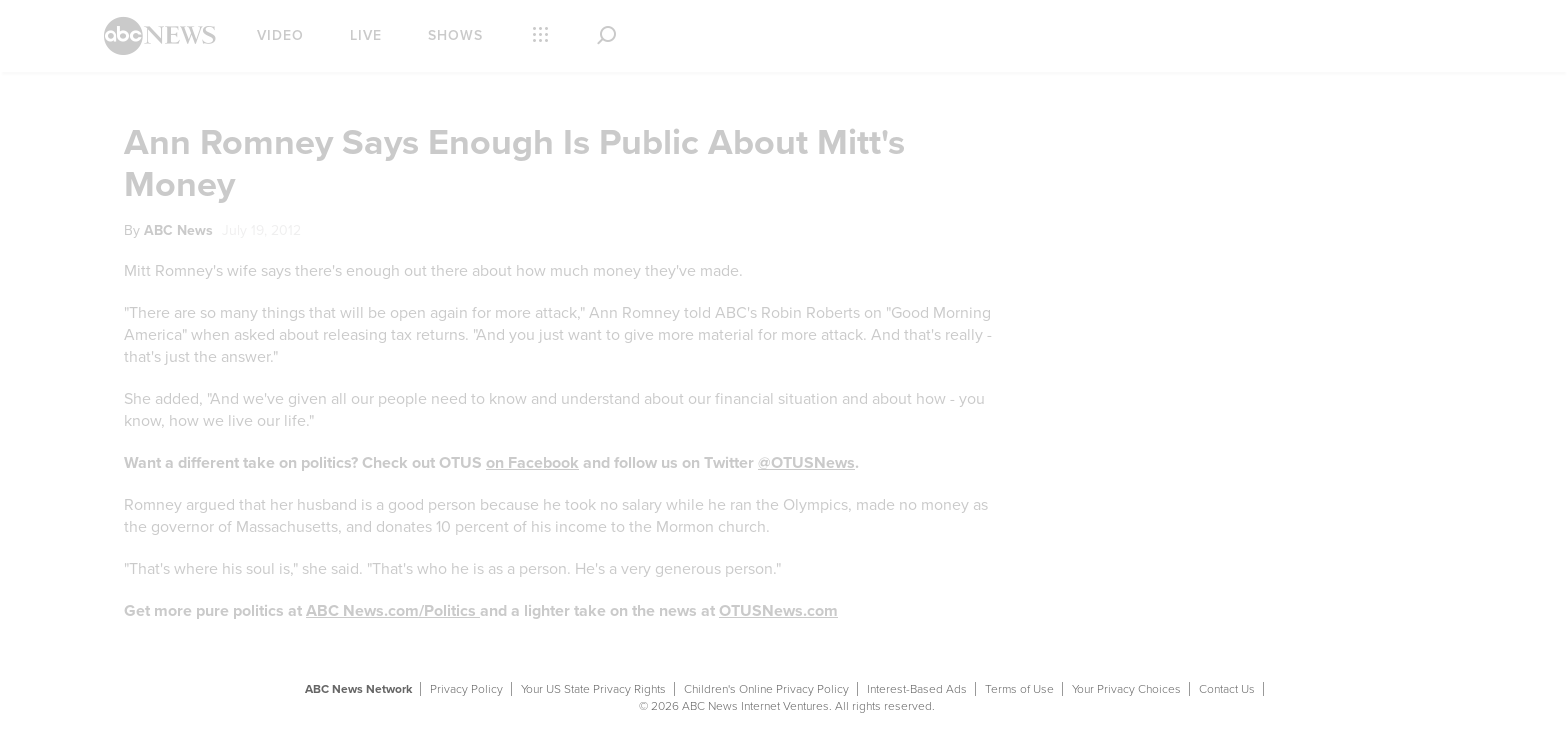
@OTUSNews (806, 463)
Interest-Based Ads (917, 689)
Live (366, 35)
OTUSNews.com (778, 611)
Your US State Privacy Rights (593, 689)
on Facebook (532, 463)
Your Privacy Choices (1126, 689)
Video (280, 35)
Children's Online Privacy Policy (766, 689)
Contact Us (1227, 689)
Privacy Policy (466, 689)
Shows (455, 35)
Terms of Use (1019, 689)
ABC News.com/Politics (393, 611)
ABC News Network (358, 689)
